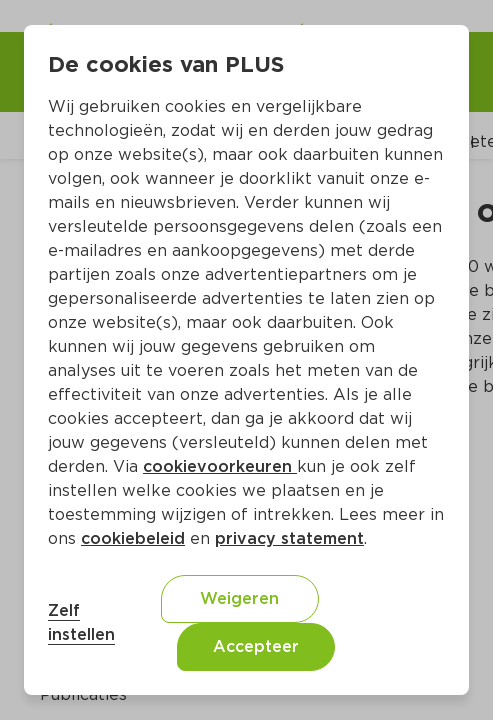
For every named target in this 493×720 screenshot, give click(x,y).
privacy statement (289, 538)
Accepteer (256, 646)
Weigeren (239, 598)
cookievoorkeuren (220, 466)
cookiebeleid (133, 538)
